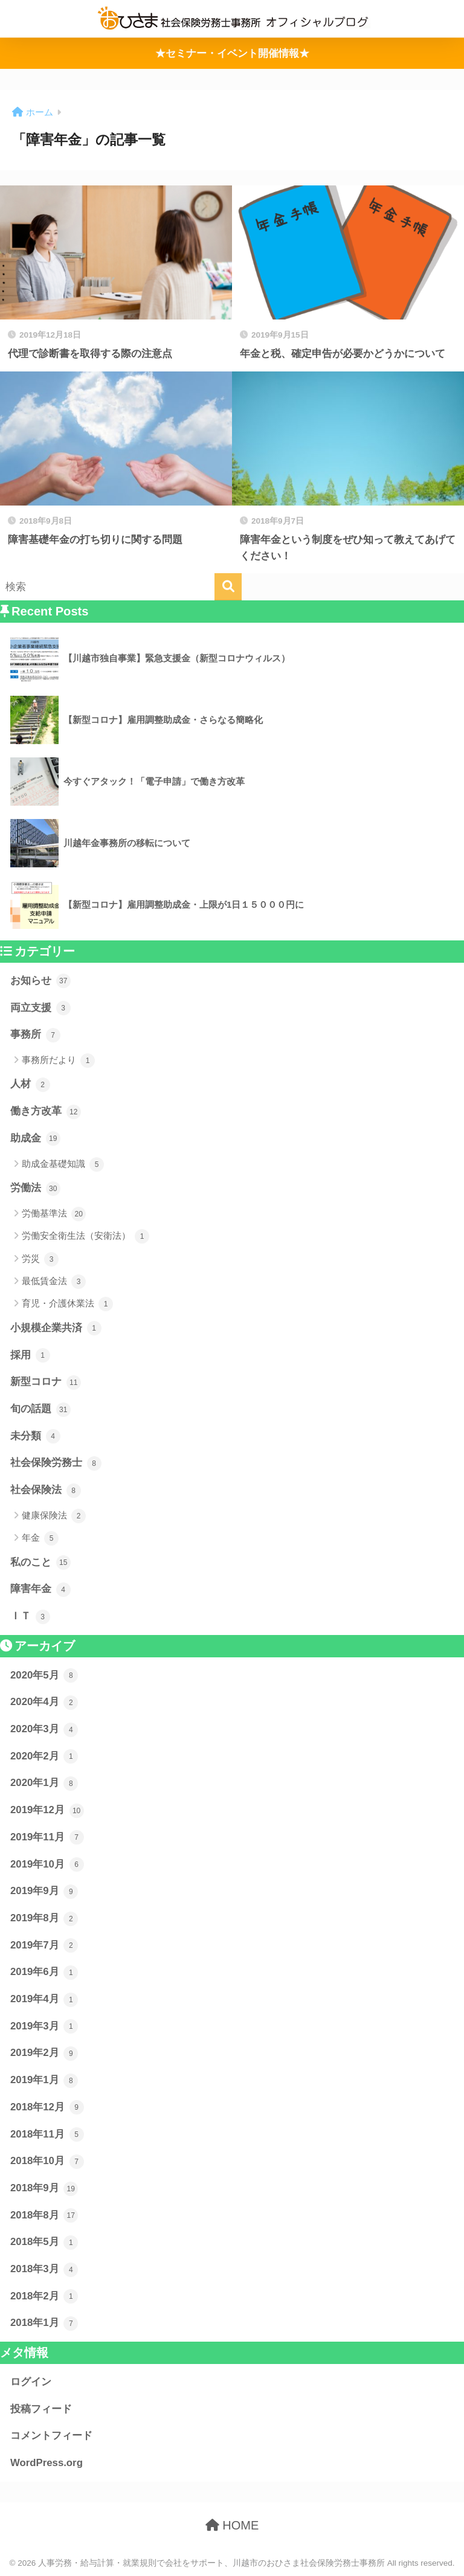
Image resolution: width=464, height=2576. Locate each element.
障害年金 (40, 1589)
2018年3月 (44, 2270)
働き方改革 (45, 1112)
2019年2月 (44, 2053)
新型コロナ (45, 1382)
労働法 (35, 1188)
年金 (40, 1538)
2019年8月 (44, 1919)
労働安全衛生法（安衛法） (85, 1236)
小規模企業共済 (56, 1328)
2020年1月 (44, 1783)
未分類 (35, 1436)
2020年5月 (44, 1675)
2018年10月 (47, 2161)
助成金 (35, 1138)
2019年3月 (44, 2026)
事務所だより (58, 1060)
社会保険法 (45, 1490)
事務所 (35, 1035)
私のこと (40, 1562)
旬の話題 (40, 1409)
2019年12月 (47, 1811)
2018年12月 (47, 2107)
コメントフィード (51, 2435)
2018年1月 (44, 2323)
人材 (30, 1085)
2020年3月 (44, 1730)
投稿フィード (41, 2409)
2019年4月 (44, 2000)
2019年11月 (47, 1837)
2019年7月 (44, 1945)
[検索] (228, 586)
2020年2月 (44, 1756)
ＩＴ (30, 1617)
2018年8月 (44, 2215)
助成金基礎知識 (63, 1164)
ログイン (30, 2382)
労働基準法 (54, 1214)
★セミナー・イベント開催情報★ (232, 53)
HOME (232, 2525)
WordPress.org (46, 2462)
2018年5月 (44, 2242)
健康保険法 (54, 1516)
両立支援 (40, 1008)
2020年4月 (44, 1702)
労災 (40, 1259)
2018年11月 (47, 2134)
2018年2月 (44, 2296)
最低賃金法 (54, 1281)
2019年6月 (44, 1972)
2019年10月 (47, 1864)
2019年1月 (44, 2080)
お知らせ (40, 981)
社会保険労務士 (56, 1463)
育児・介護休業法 (67, 1304)
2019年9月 (44, 1891)
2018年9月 (44, 2189)
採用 (30, 1355)
